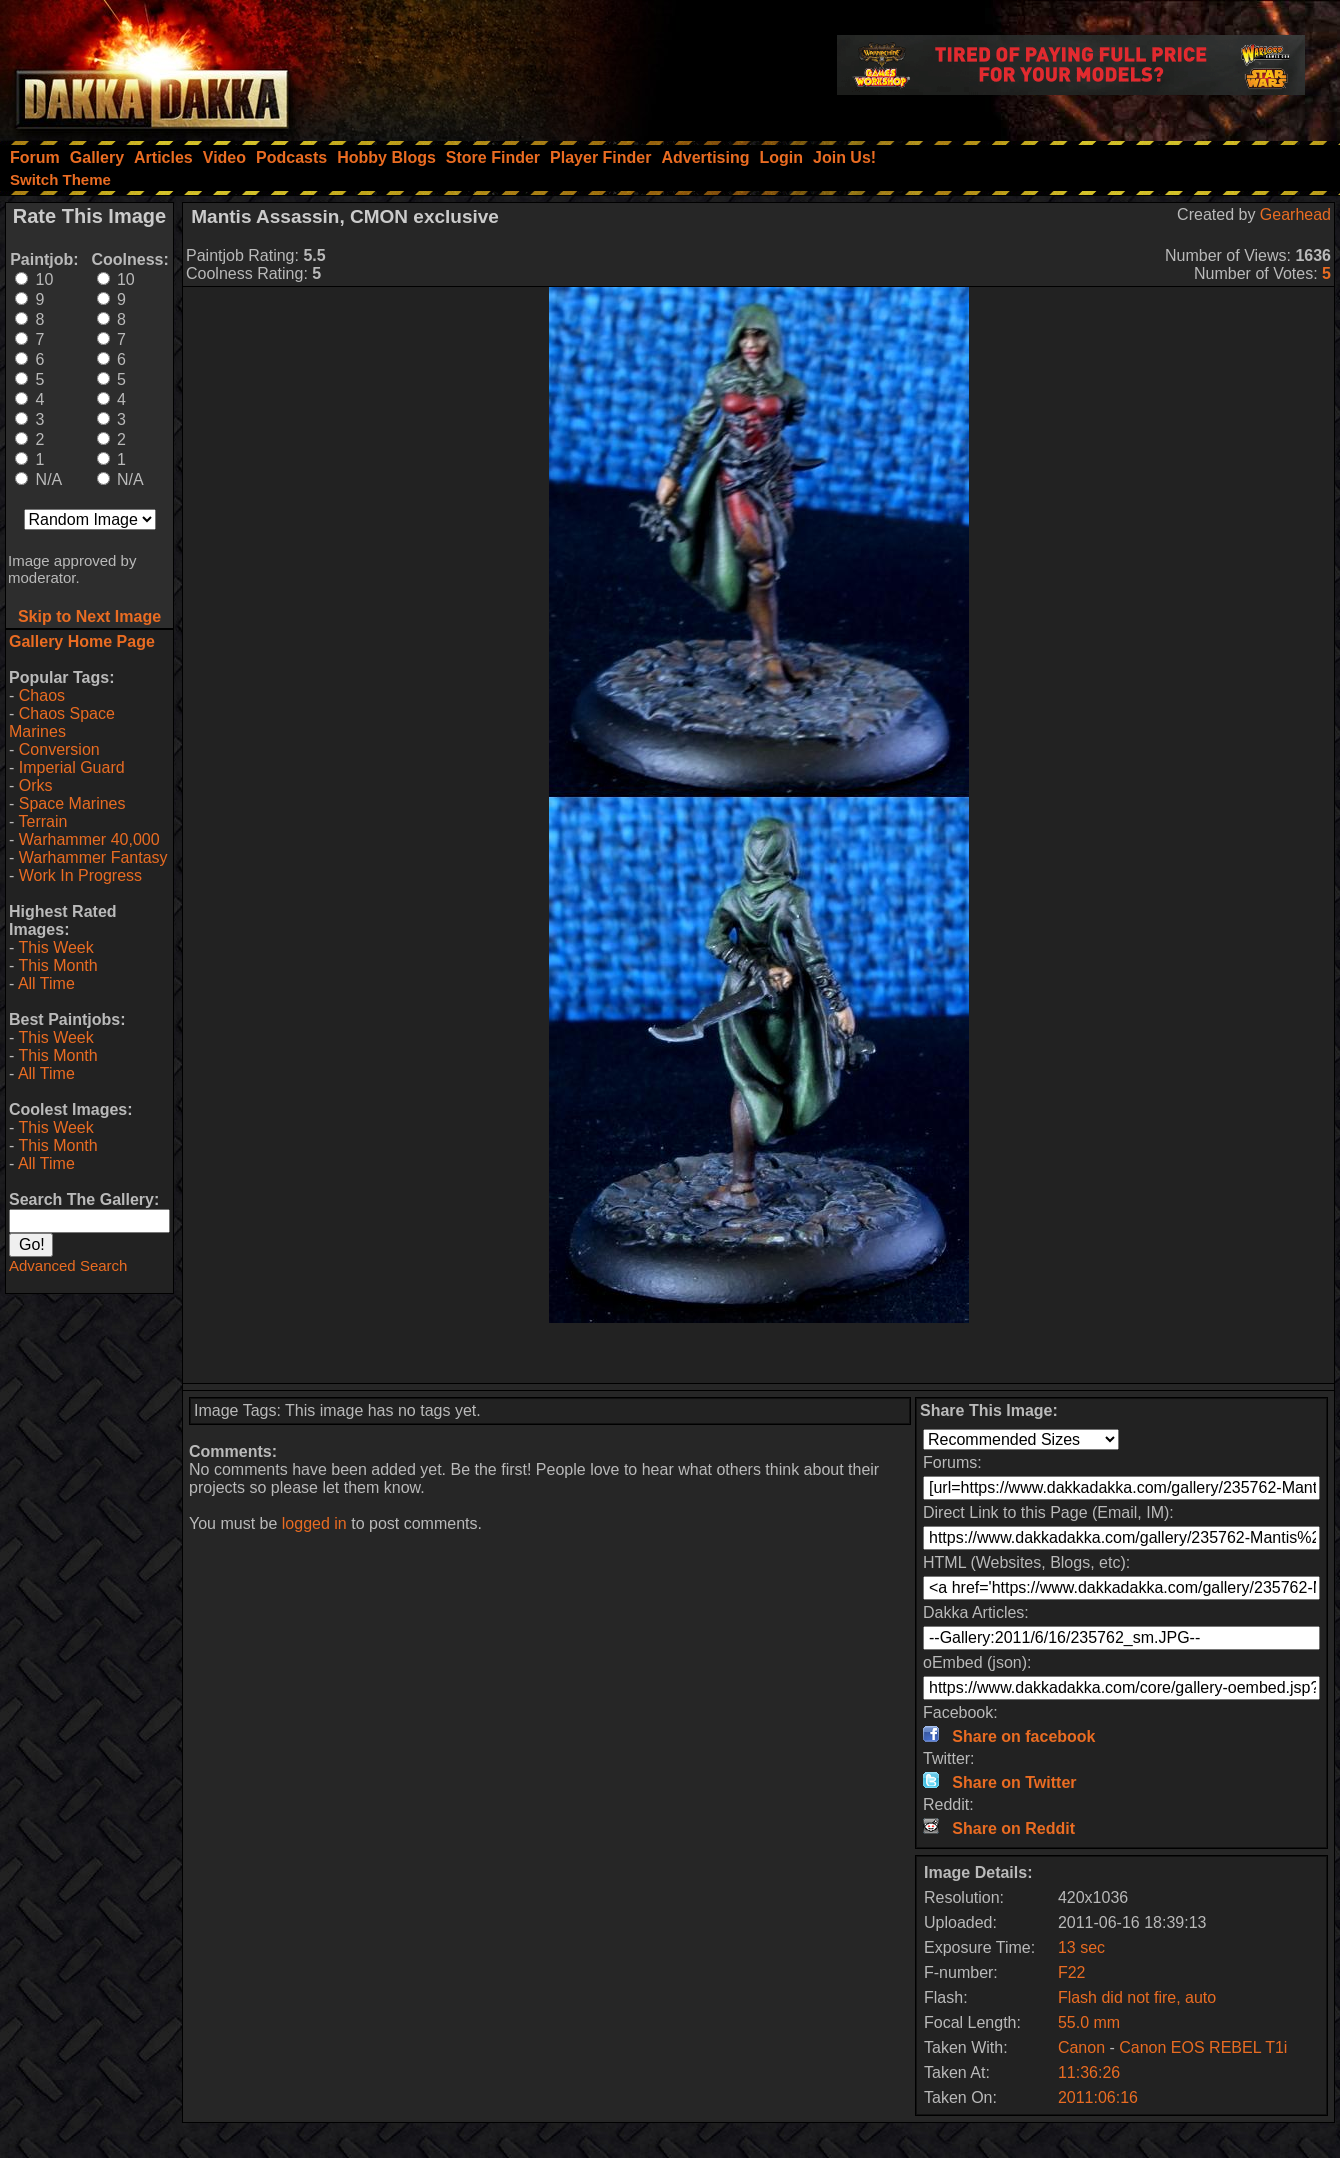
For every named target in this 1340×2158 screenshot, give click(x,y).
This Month (57, 965)
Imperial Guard (72, 767)
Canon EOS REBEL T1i (1203, 2047)
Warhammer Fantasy (93, 857)
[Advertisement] (759, 1353)
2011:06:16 (1098, 2097)
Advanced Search (68, 1265)
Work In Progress (80, 875)
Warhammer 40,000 (89, 839)
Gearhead (1295, 214)
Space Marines (72, 803)
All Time (46, 983)
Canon (1081, 2047)
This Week (55, 947)
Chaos (42, 695)
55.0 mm (1089, 2022)
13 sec (1081, 1947)
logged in (314, 1523)
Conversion (59, 749)
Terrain (42, 821)
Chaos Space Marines (62, 722)
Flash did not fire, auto (1137, 1997)
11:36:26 (1089, 2072)
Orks (36, 785)
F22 (1072, 1972)
